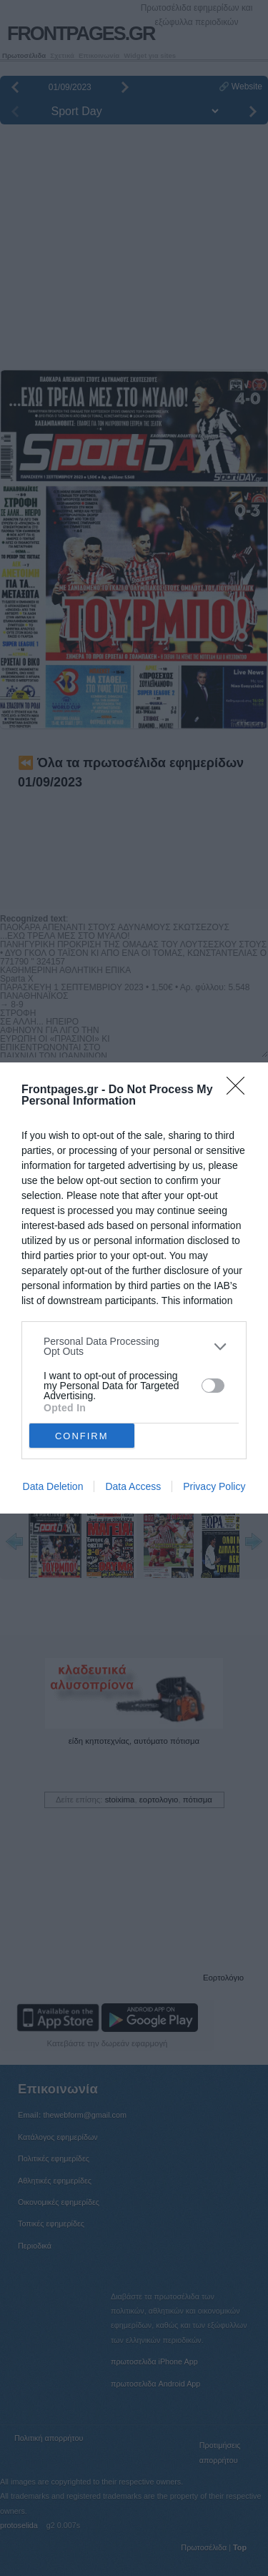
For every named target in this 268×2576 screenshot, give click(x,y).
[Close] (240, 1090)
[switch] (213, 1385)
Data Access (133, 1486)
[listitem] (134, 1346)
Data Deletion (53, 1486)
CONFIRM (82, 1436)
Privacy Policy (214, 1486)
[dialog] (134, 1288)
